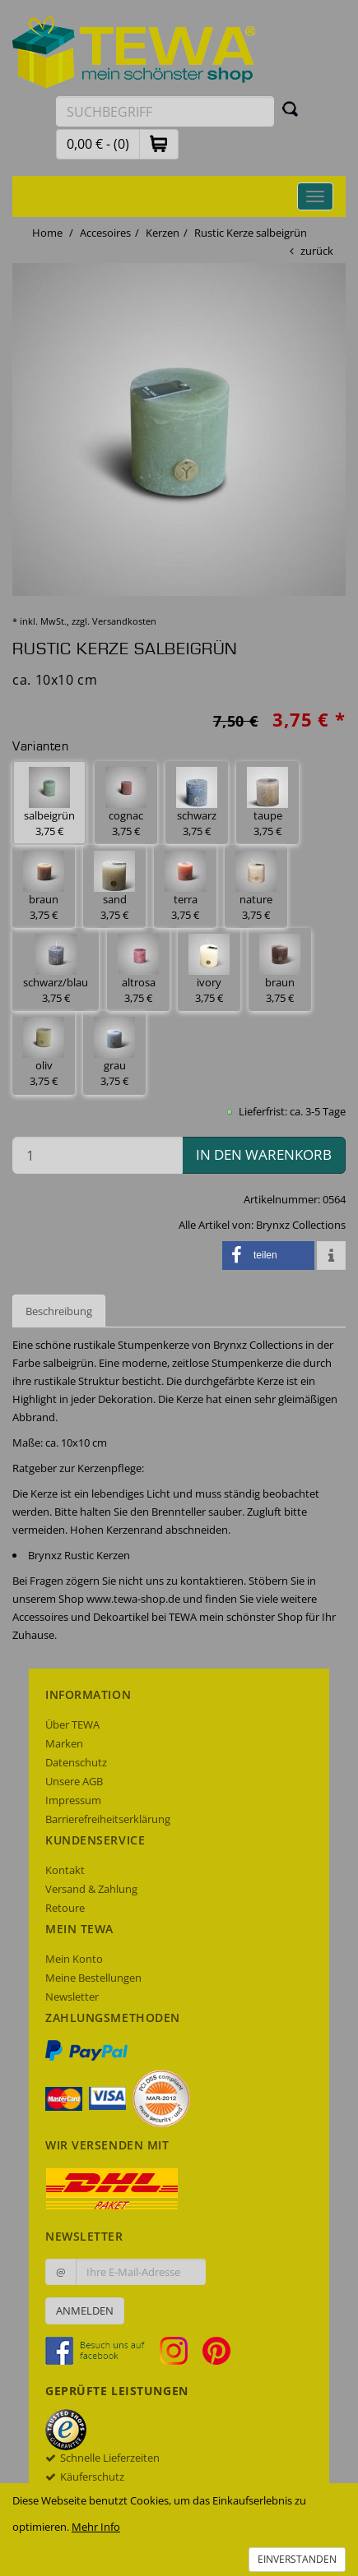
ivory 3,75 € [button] (209, 969)
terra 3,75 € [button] (185, 886)
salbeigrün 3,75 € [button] (49, 802)
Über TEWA (72, 1724)
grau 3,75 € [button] (114, 1052)
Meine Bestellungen (93, 1977)
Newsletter (72, 1996)
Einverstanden (297, 2559)
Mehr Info (96, 2526)
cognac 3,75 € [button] (125, 802)
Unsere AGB (74, 1781)
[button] (159, 143)
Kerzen (162, 232)
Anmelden (85, 2310)
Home (47, 232)
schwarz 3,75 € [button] (196, 802)
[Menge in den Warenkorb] (97, 1155)
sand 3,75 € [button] (114, 886)
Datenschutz (76, 1762)
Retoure (65, 1907)
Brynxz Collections (301, 1224)
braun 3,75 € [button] (43, 886)
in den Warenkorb (264, 1154)
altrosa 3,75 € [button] (138, 969)
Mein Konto (74, 1958)
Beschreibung (59, 1311)
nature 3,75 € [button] (256, 886)
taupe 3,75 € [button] (267, 802)
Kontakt (65, 1870)
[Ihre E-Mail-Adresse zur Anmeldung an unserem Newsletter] (141, 2272)
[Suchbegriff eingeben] (165, 111)
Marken (64, 1743)
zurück (316, 250)
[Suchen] (290, 108)
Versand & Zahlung (91, 1888)
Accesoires (105, 232)
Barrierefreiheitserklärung (107, 1819)
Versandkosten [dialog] (124, 621)
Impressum (73, 1800)
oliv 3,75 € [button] (43, 1052)
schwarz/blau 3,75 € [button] (55, 969)
